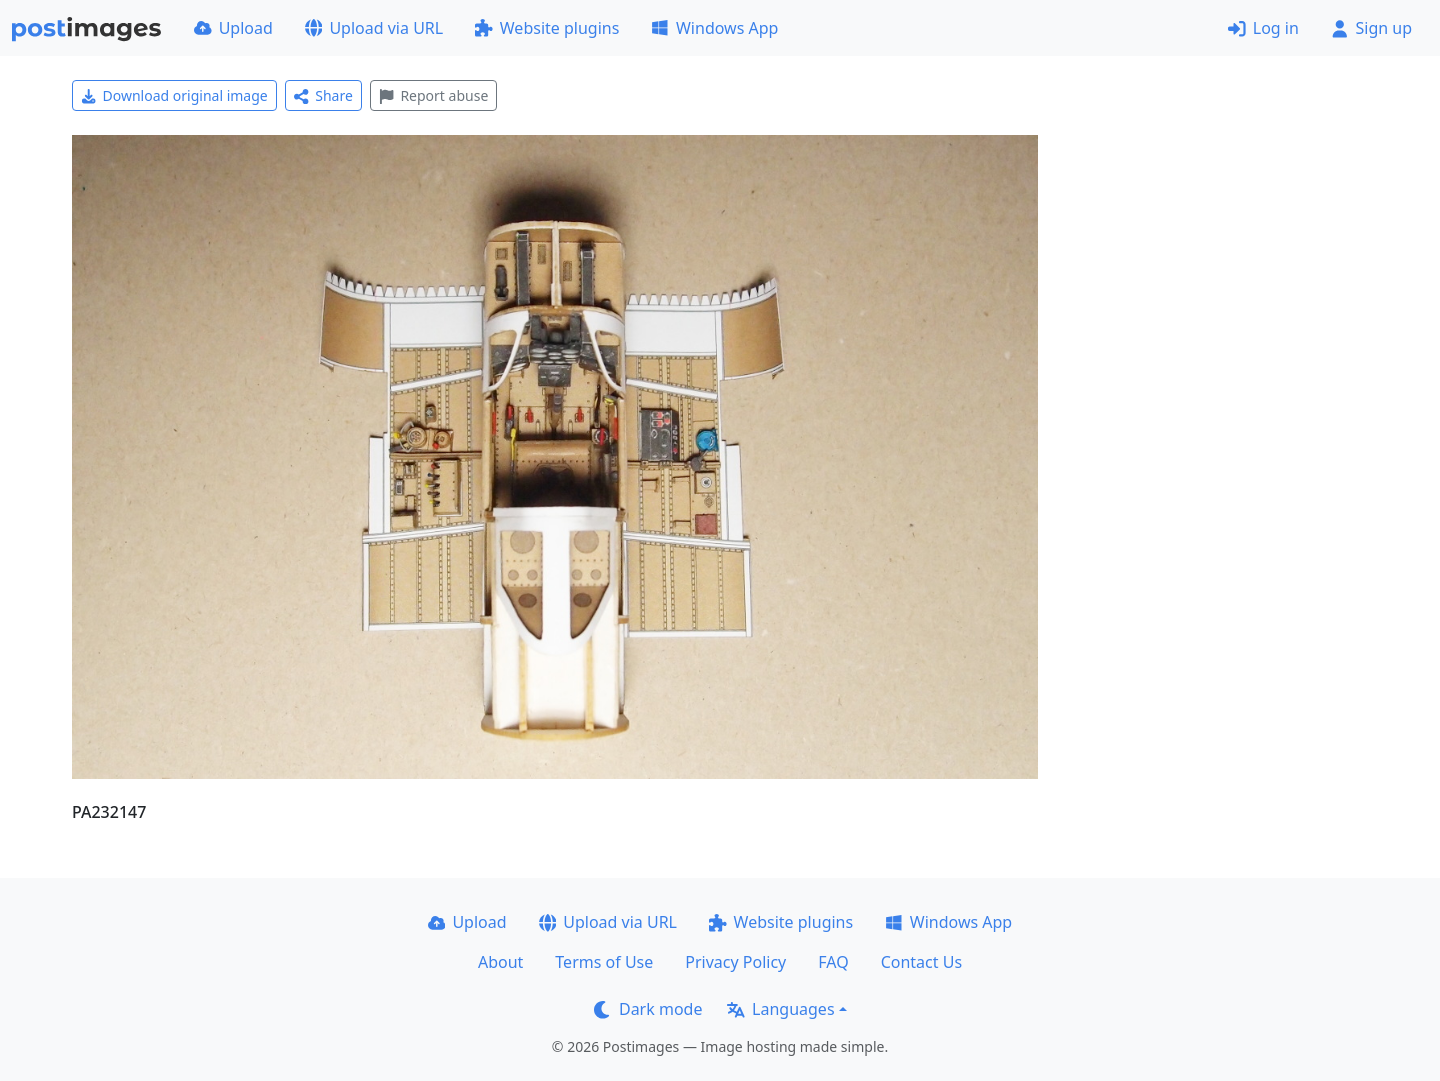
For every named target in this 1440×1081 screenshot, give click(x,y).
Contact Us (921, 962)
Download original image (174, 95)
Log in (1263, 28)
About (500, 962)
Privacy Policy (735, 962)
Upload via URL (374, 28)
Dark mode (648, 1009)
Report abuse (433, 95)
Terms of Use (604, 962)
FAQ (833, 962)
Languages (780, 1009)
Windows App (714, 28)
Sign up (1371, 28)
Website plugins (547, 28)
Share (323, 95)
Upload (233, 28)
